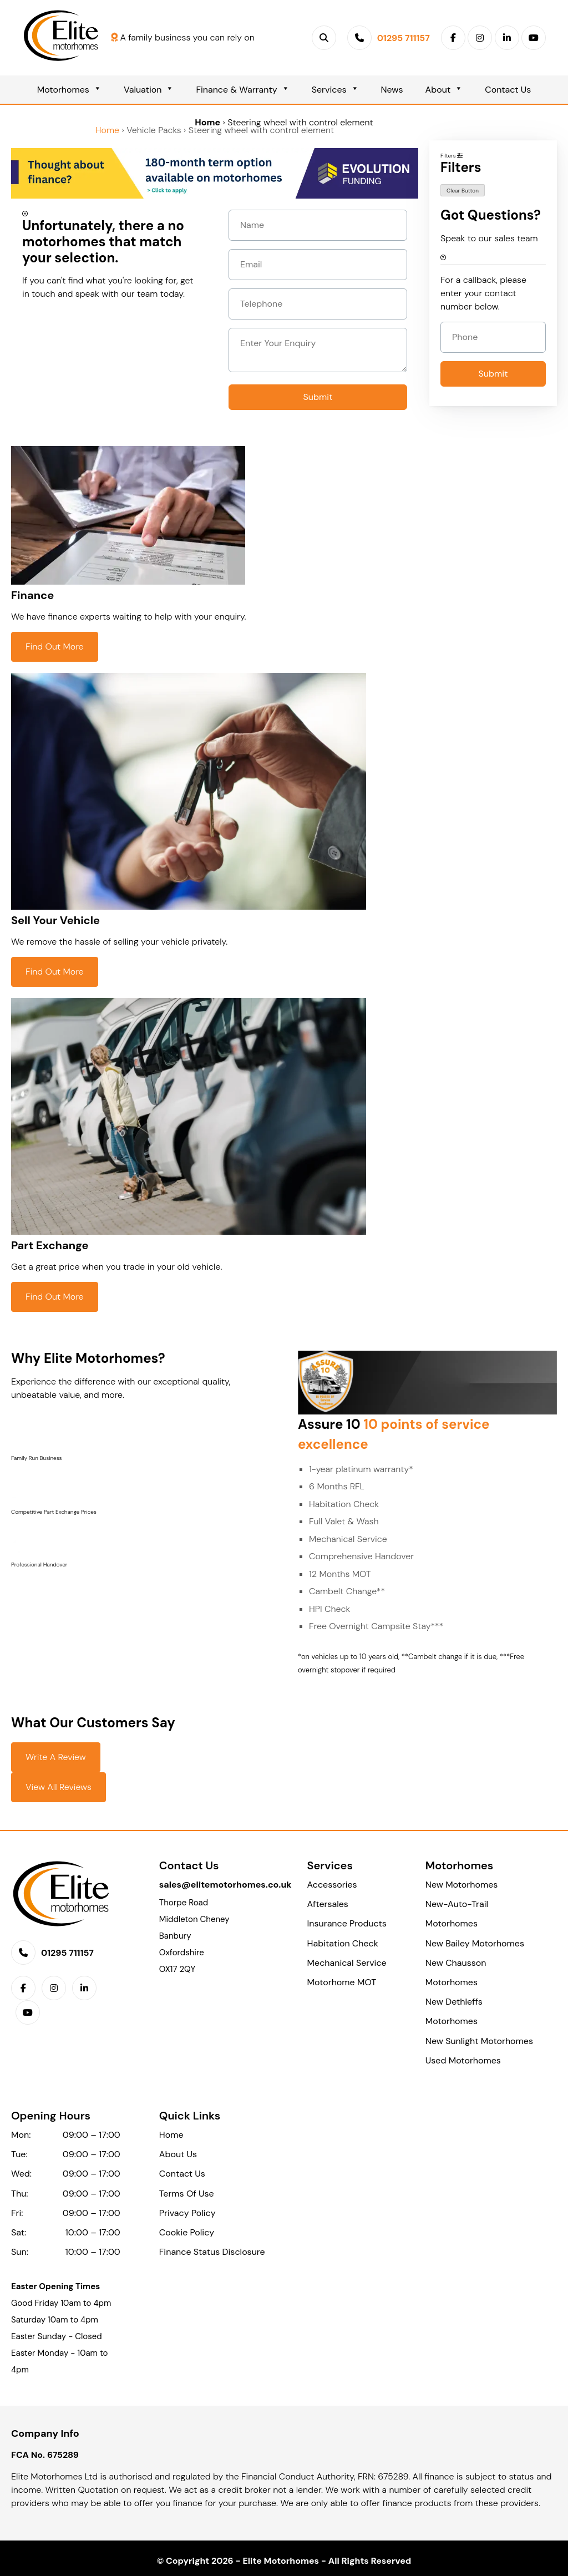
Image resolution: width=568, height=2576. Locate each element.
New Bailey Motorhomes (474, 1943)
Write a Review (56, 1757)
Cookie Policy (186, 2232)
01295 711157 (67, 1953)
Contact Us (508, 89)
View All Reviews (59, 1787)
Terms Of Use (186, 2193)
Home (207, 122)
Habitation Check (342, 1943)
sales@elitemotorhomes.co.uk (225, 1884)
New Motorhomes (461, 1884)
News (392, 89)
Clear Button (463, 190)
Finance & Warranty (242, 89)
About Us (178, 2154)
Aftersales (327, 1904)
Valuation (149, 89)
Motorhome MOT (342, 1982)
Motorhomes (69, 89)
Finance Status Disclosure (212, 2252)
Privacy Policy (187, 2213)
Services (335, 89)
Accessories (332, 1884)
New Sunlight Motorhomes (479, 2041)
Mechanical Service (347, 1963)
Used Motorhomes (463, 2060)
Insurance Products (347, 1923)
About (444, 89)
